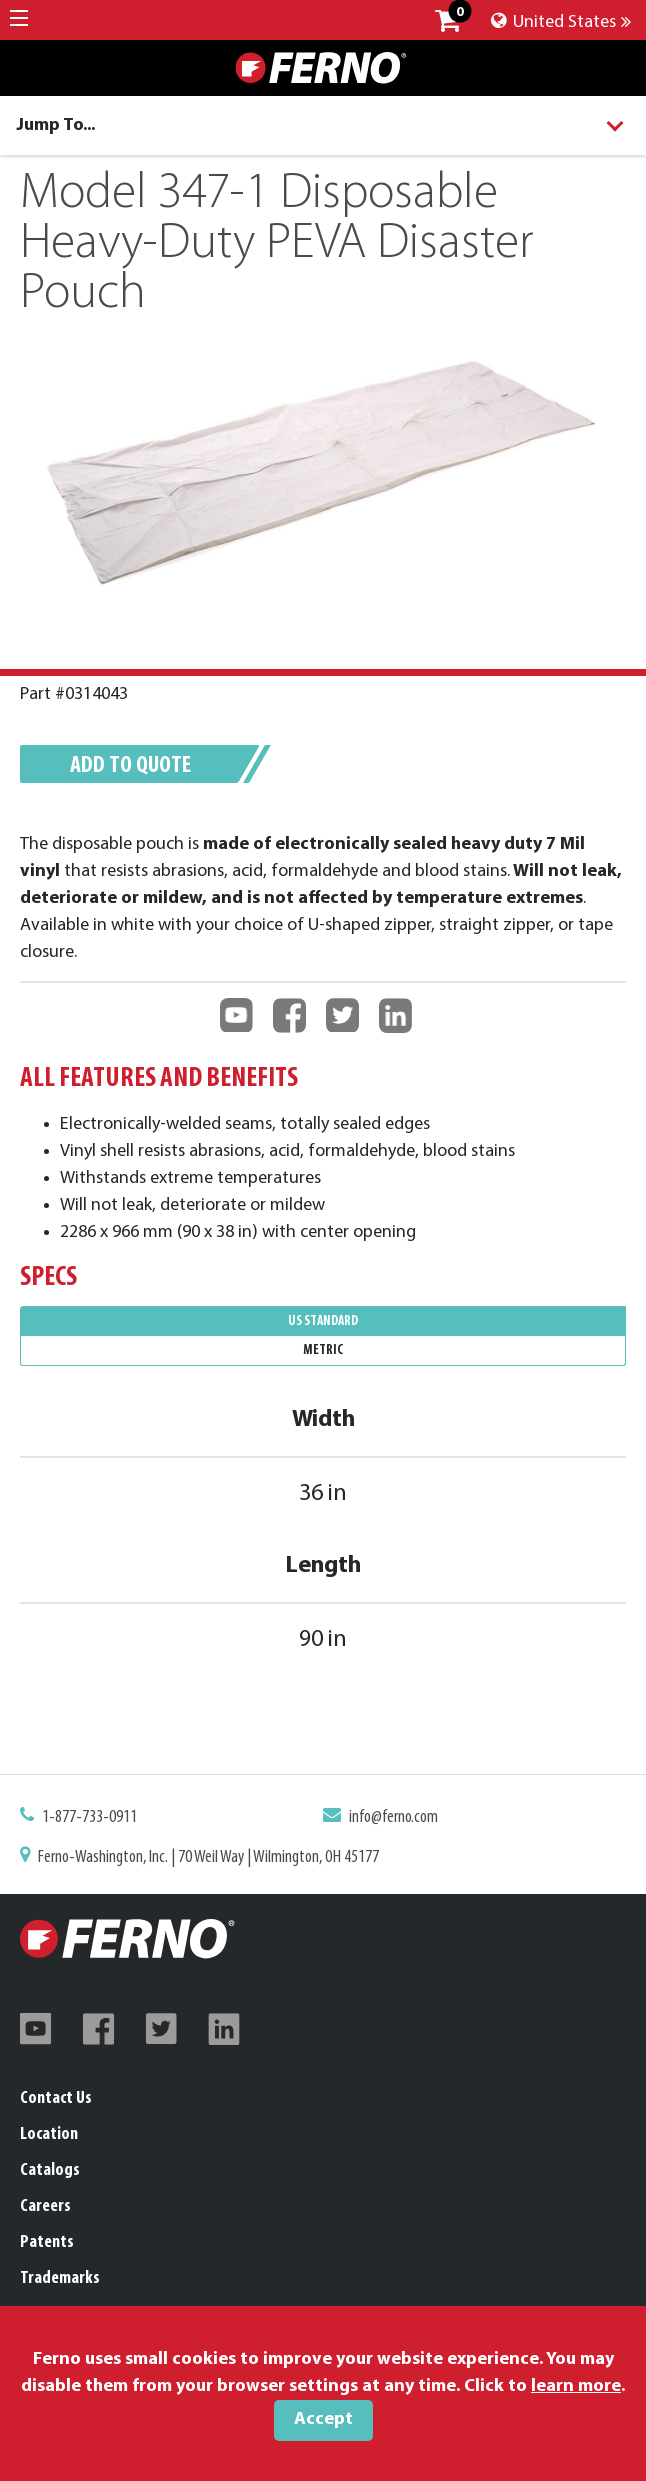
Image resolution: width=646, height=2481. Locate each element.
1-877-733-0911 (98, 1819)
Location (49, 2134)
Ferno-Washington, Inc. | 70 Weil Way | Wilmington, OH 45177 (212, 1857)
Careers (45, 2206)
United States (561, 22)
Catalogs (50, 2170)
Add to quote (137, 768)
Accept (323, 2419)
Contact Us (56, 2098)
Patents (47, 2242)
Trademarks (60, 2278)
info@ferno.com (391, 1819)
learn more (576, 2386)
